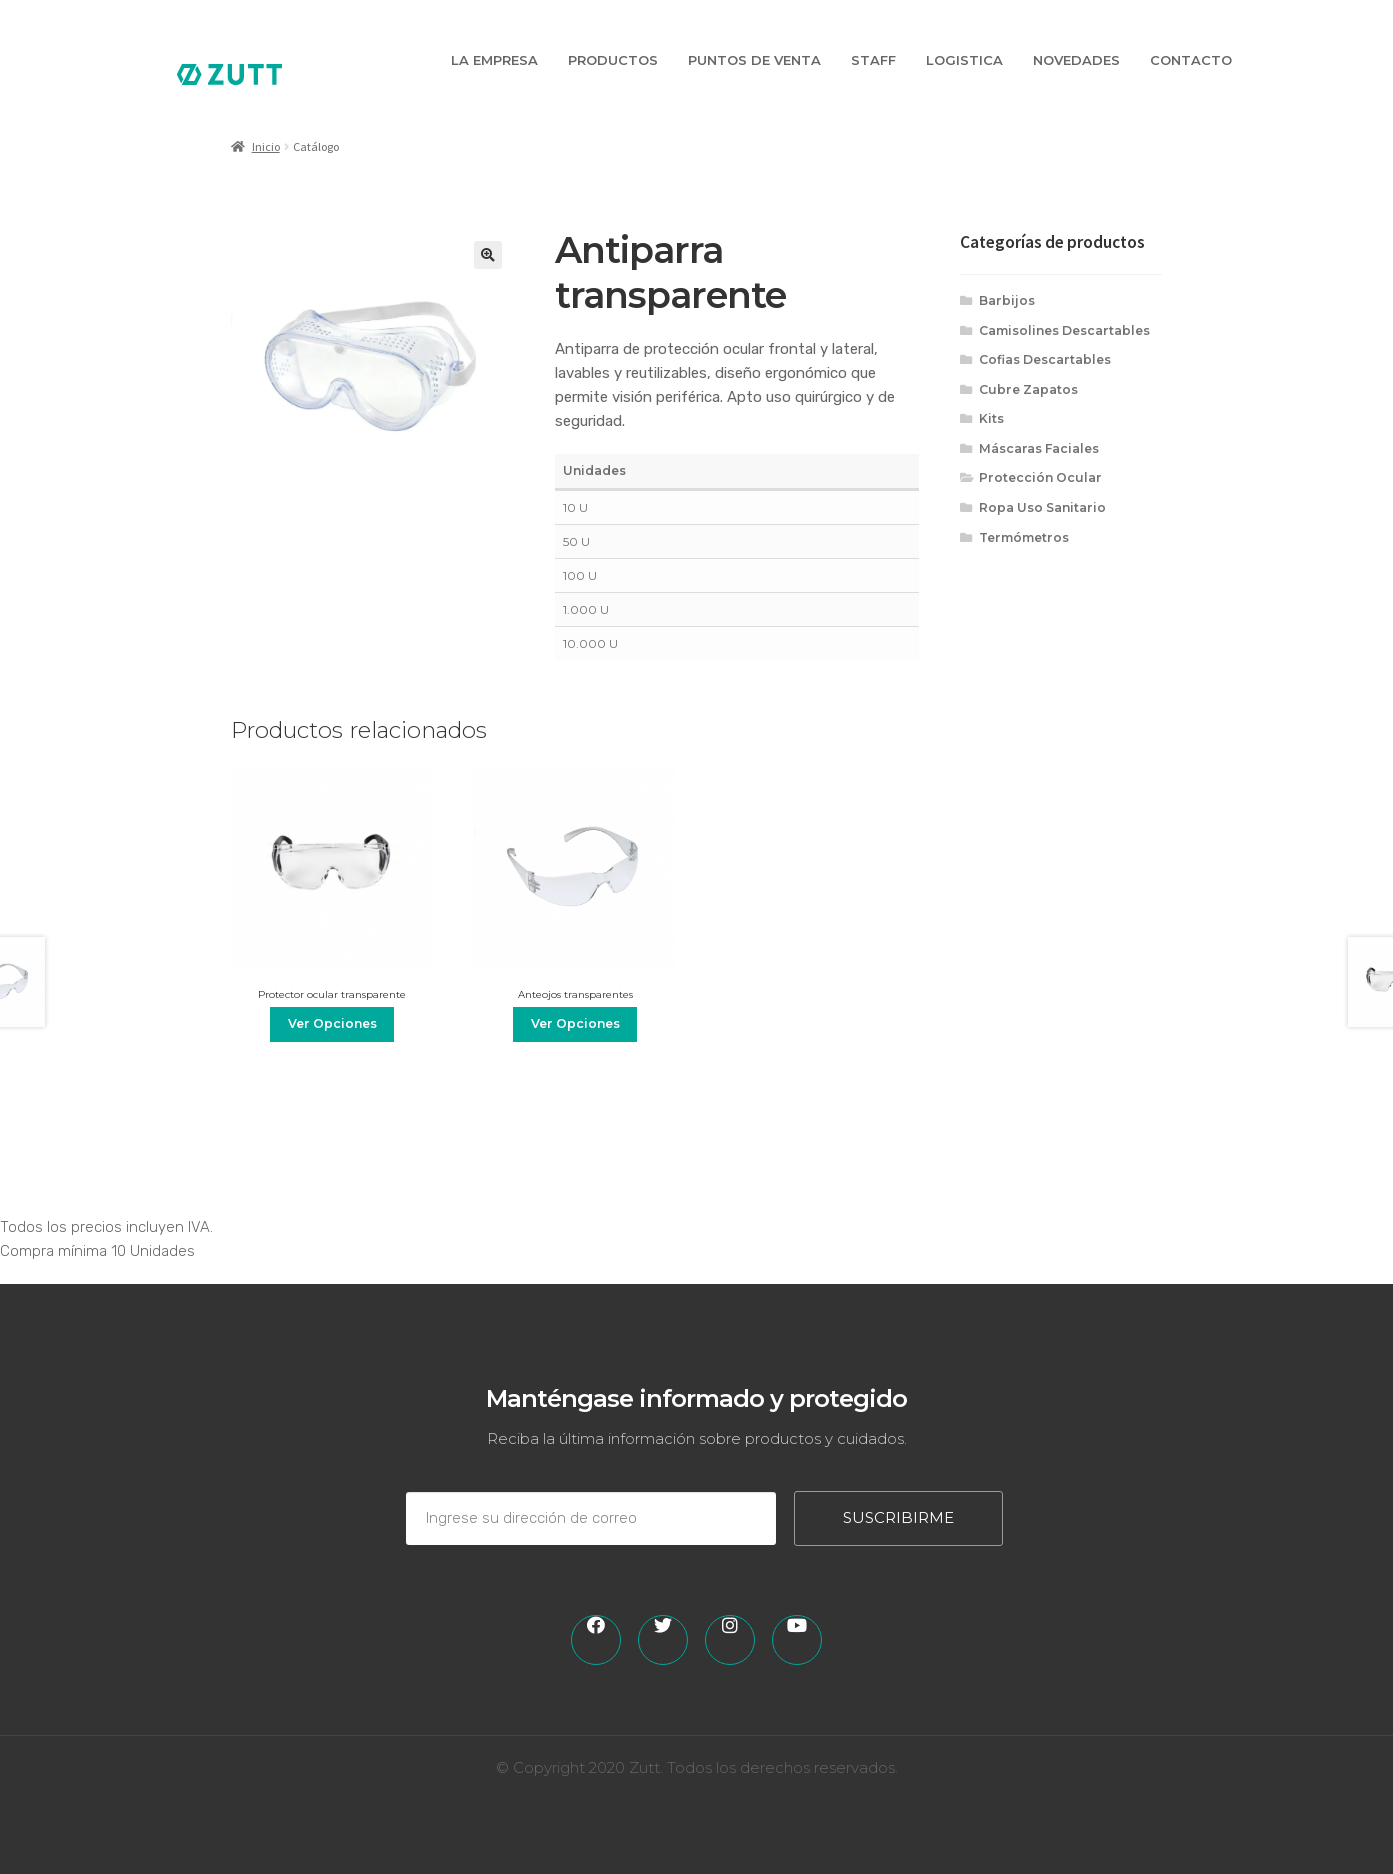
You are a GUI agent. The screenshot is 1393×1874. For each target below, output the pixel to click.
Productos (613, 60)
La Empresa (494, 60)
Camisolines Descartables (1064, 330)
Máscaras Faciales (1039, 448)
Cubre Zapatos (1028, 389)
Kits (991, 418)
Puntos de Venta (754, 60)
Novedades (1076, 60)
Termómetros (1024, 537)
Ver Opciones (332, 1023)
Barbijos (1007, 300)
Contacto (1191, 60)
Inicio (266, 146)
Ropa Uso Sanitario (1042, 507)
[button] (488, 255)
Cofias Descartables (1045, 359)
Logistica (964, 60)
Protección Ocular (1040, 477)
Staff (873, 60)
